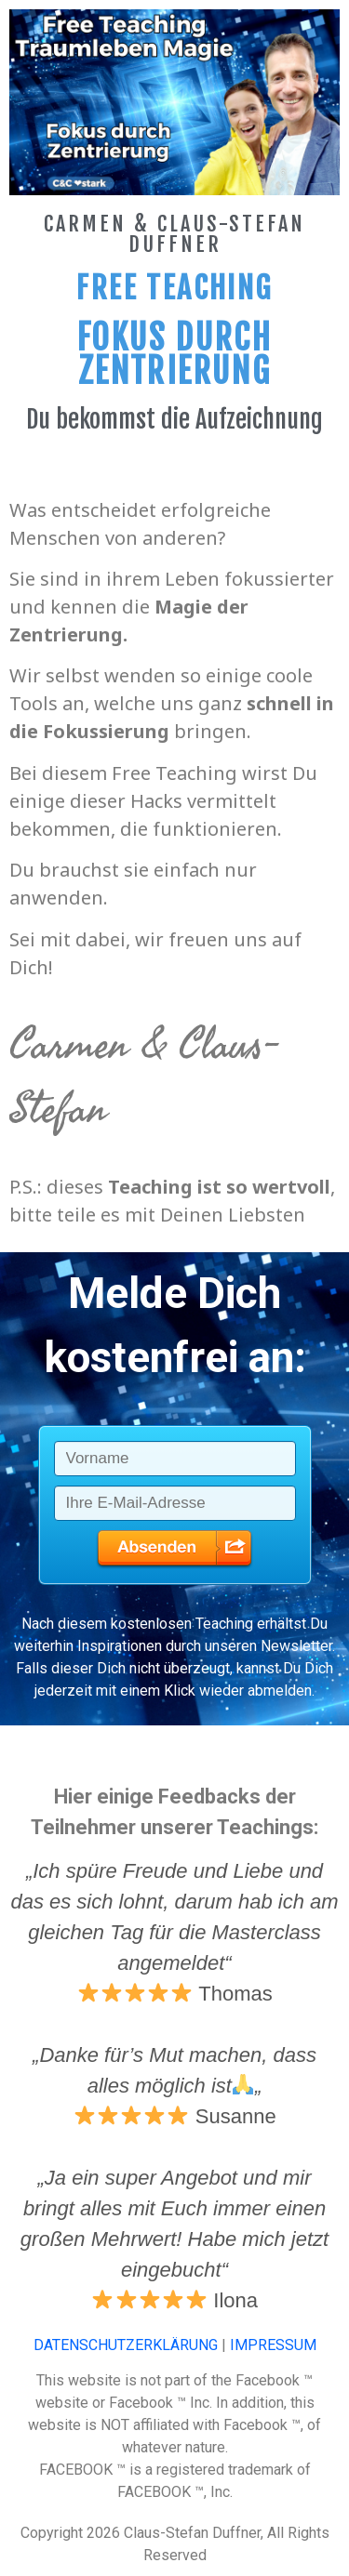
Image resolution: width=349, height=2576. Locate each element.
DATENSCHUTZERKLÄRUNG (126, 2345)
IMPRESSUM (273, 2345)
